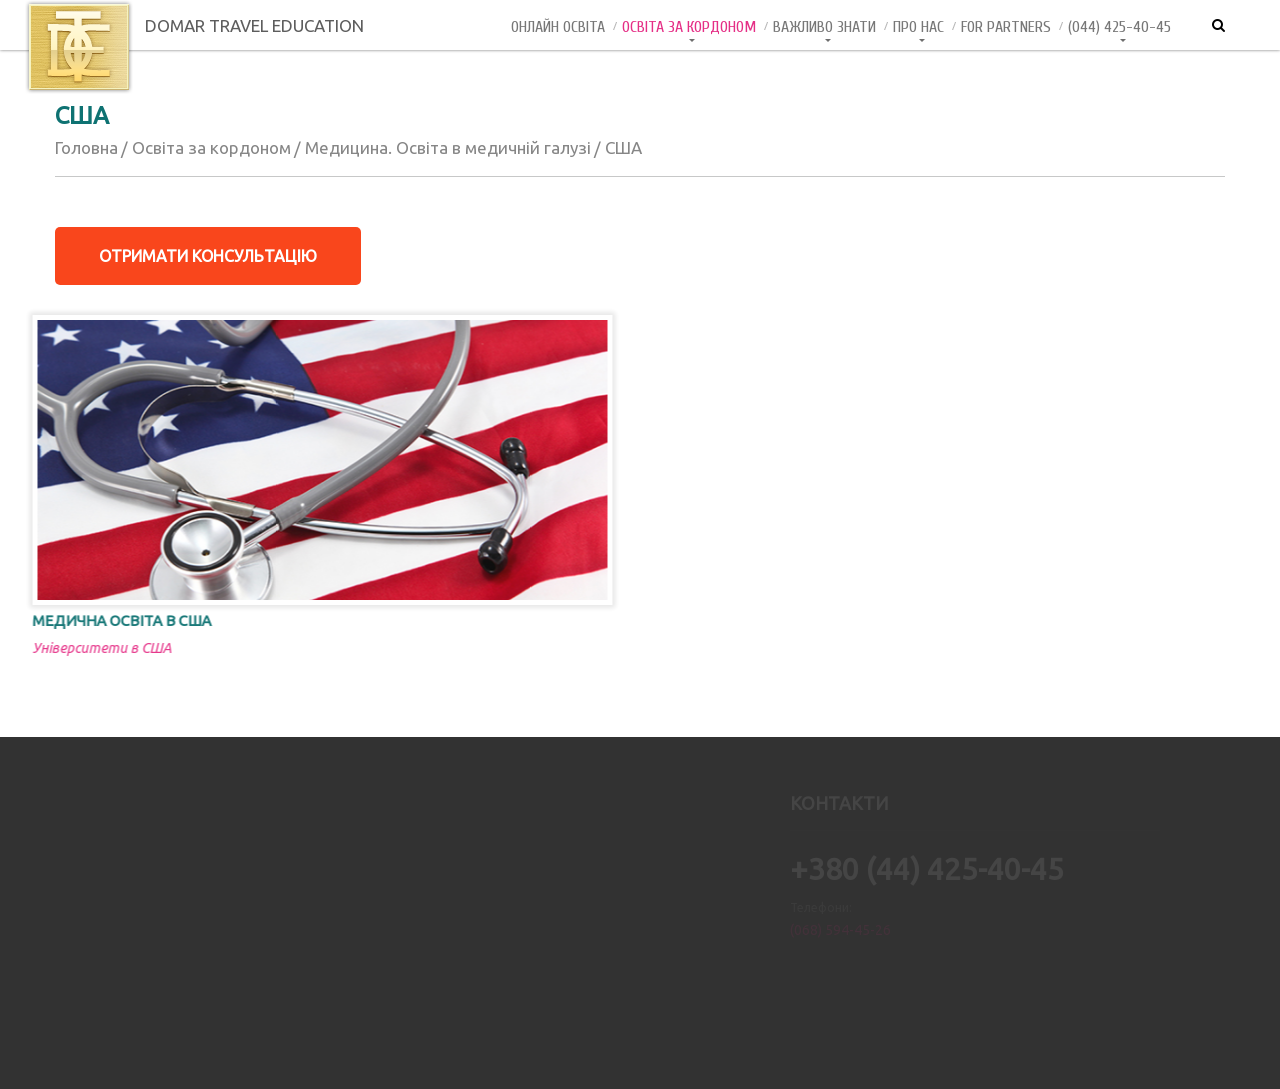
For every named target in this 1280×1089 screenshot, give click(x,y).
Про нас (918, 27)
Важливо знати (824, 27)
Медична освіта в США (96, 620)
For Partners (1006, 27)
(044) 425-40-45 (1119, 27)
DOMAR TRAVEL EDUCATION (194, 25)
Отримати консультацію (208, 256)
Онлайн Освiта (558, 27)
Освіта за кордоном (689, 27)
